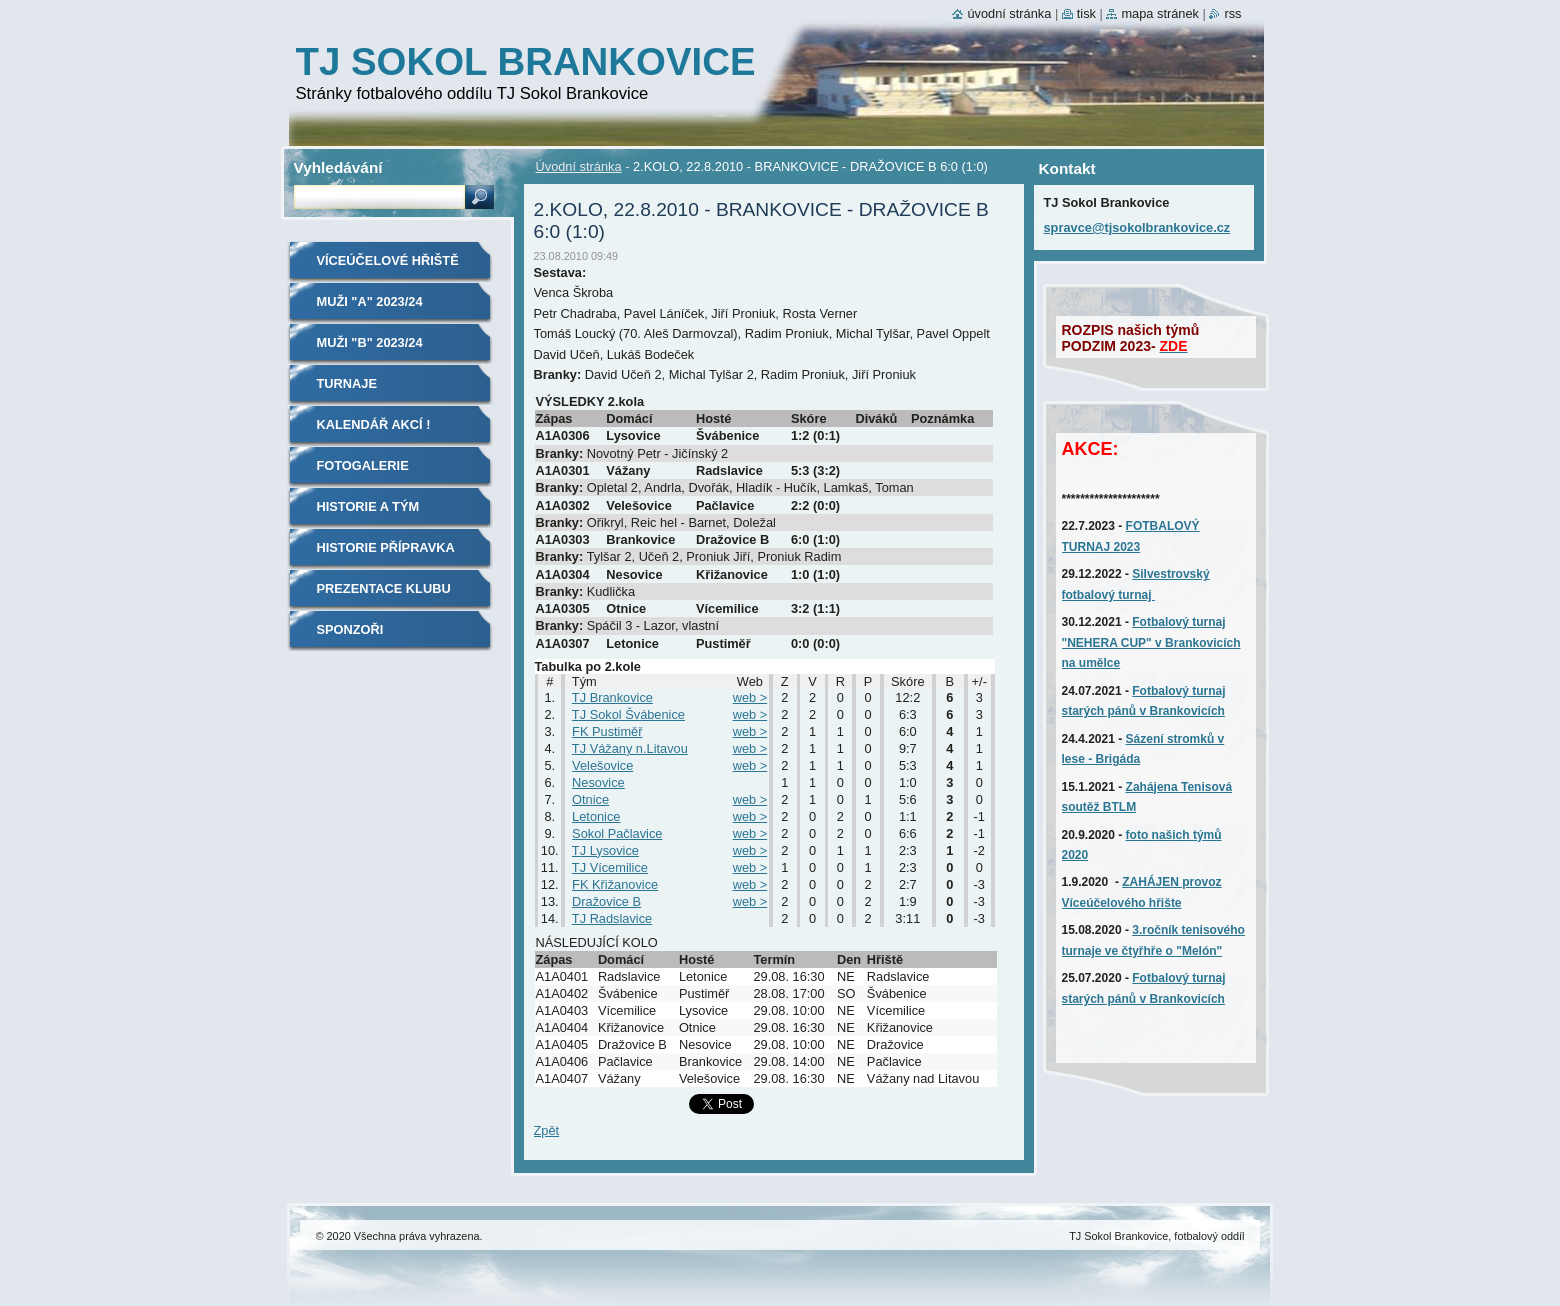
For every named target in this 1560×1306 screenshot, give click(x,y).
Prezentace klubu (384, 588)
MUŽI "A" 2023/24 (370, 301)
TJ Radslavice (612, 918)
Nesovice (598, 782)
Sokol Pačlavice (617, 833)
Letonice (596, 816)
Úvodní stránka (579, 166)
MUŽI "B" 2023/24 (370, 342)
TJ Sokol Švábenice (628, 714)
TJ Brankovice (612, 697)
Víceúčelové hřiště (388, 260)
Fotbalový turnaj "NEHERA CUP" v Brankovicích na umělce (1151, 642)
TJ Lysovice (605, 850)
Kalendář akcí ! (374, 424)
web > (750, 697)
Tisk (1086, 13)
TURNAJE (347, 383)
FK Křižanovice (615, 884)
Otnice (590, 799)
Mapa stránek (1160, 13)
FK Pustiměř (607, 731)
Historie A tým (368, 506)
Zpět (547, 1130)
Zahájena (1153, 787)
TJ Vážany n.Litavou (630, 748)
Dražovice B (606, 901)
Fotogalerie (363, 465)
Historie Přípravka (386, 547)
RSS (1232, 13)
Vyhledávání (338, 167)
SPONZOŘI (350, 629)
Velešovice (602, 765)
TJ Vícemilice (610, 867)
